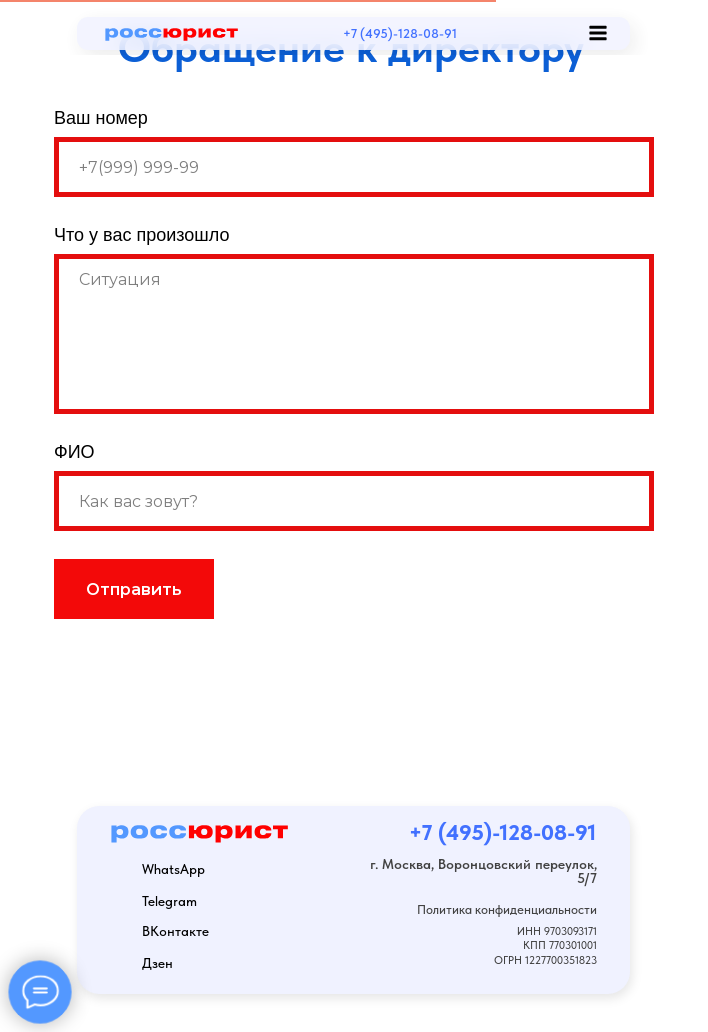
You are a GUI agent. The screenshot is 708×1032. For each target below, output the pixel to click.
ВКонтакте (175, 931)
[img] (508, 33)
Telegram (169, 901)
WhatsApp (173, 869)
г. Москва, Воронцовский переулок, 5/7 (483, 871)
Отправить (134, 589)
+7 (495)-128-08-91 (400, 33)
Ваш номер (101, 118)
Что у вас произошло (141, 235)
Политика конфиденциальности (507, 909)
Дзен (157, 963)
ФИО (74, 452)
